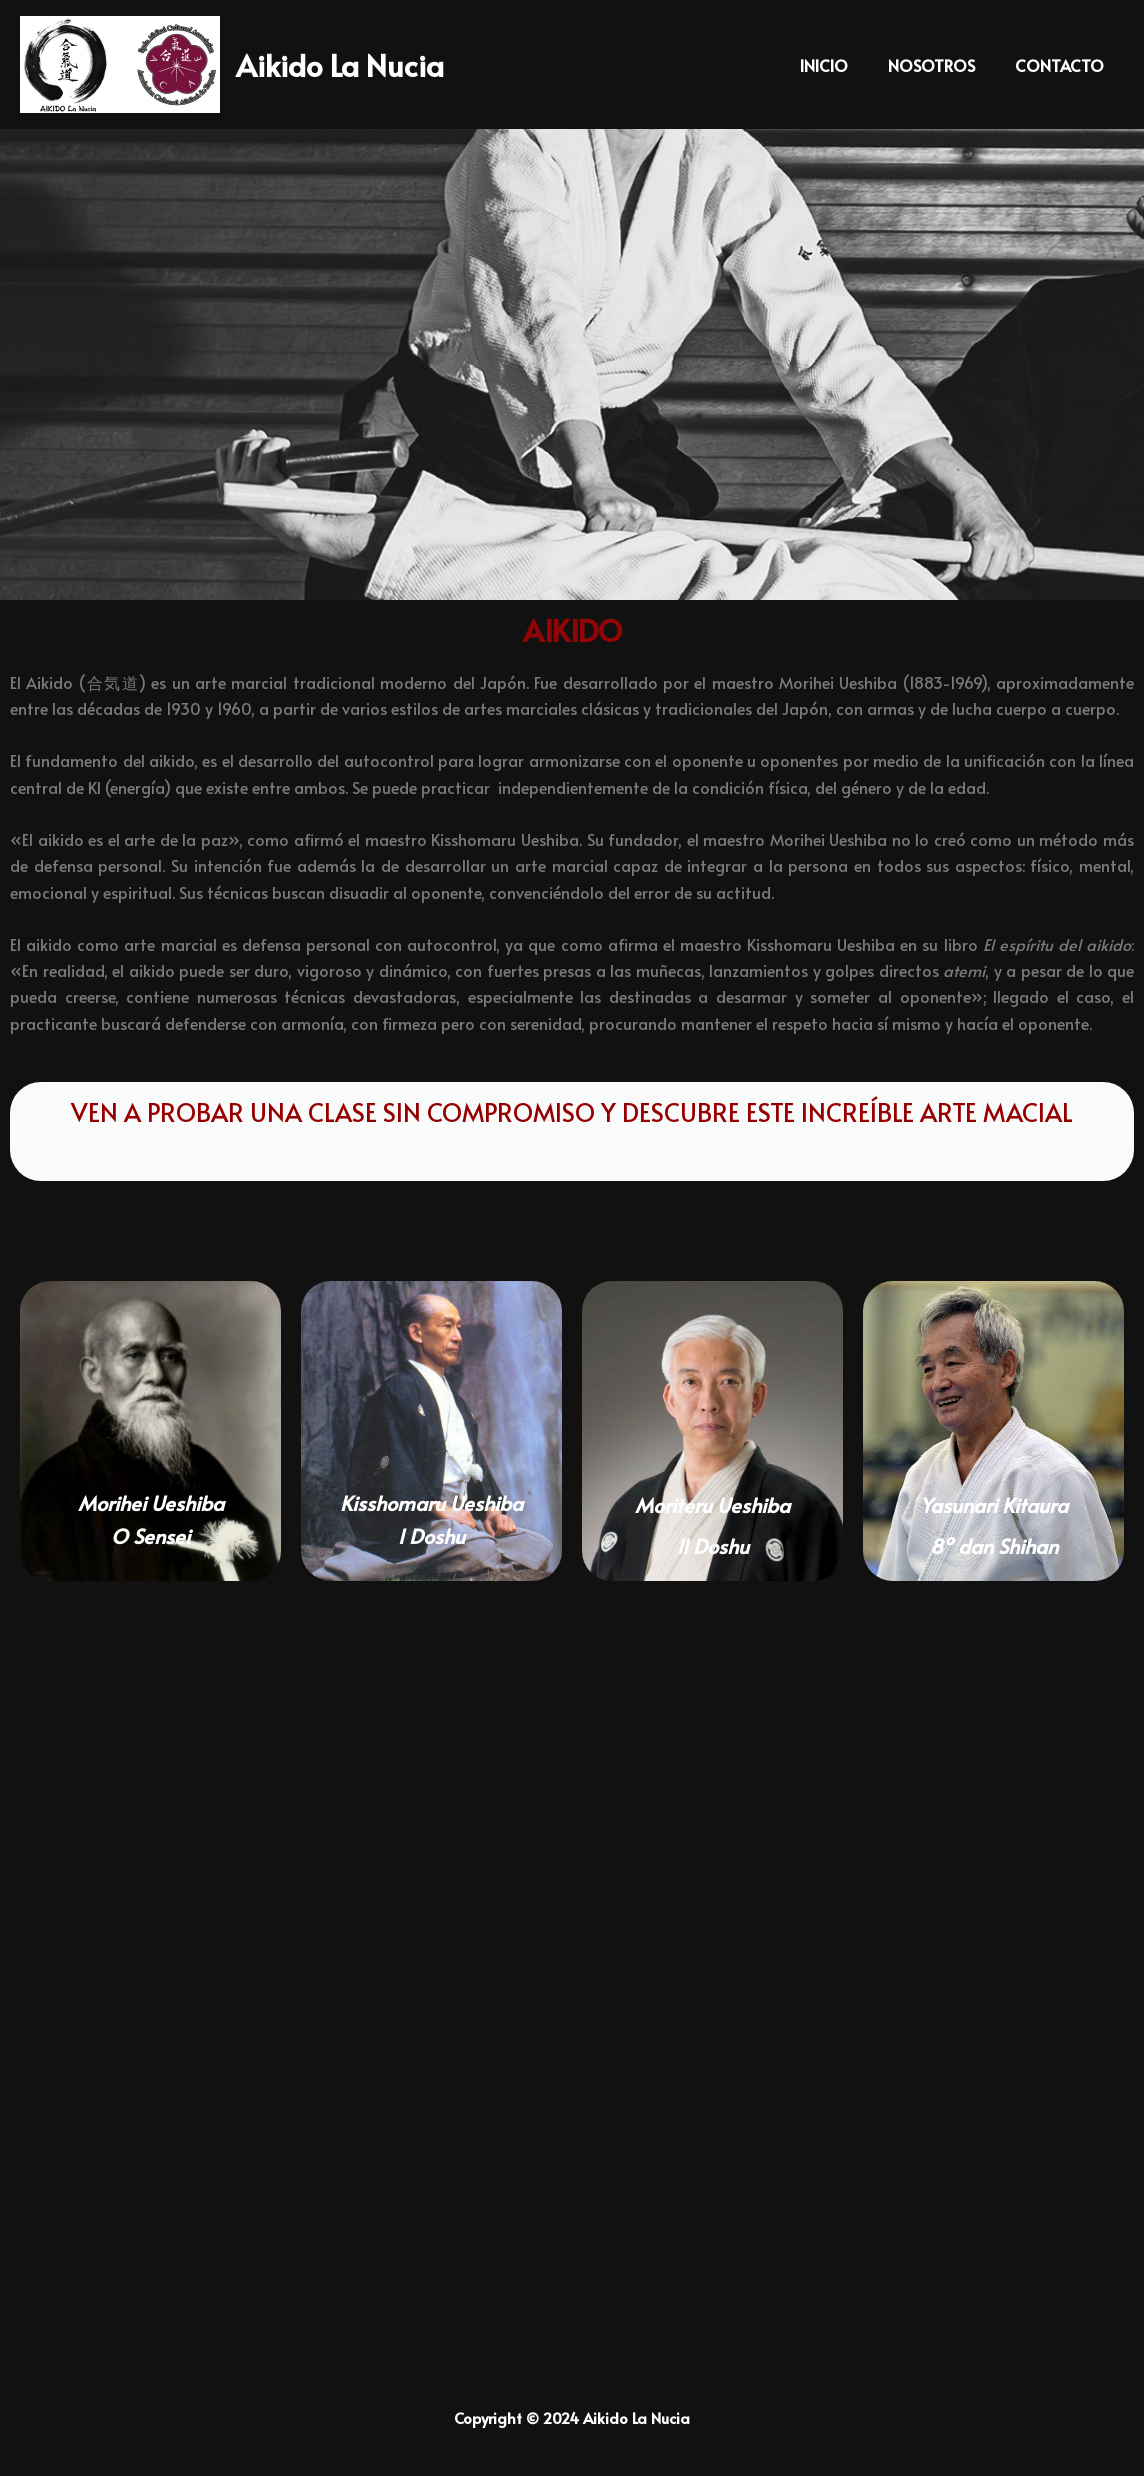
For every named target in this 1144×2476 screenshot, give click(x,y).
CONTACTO (1063, 65)
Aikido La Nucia (340, 64)
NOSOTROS (943, 65)
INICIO (844, 65)
